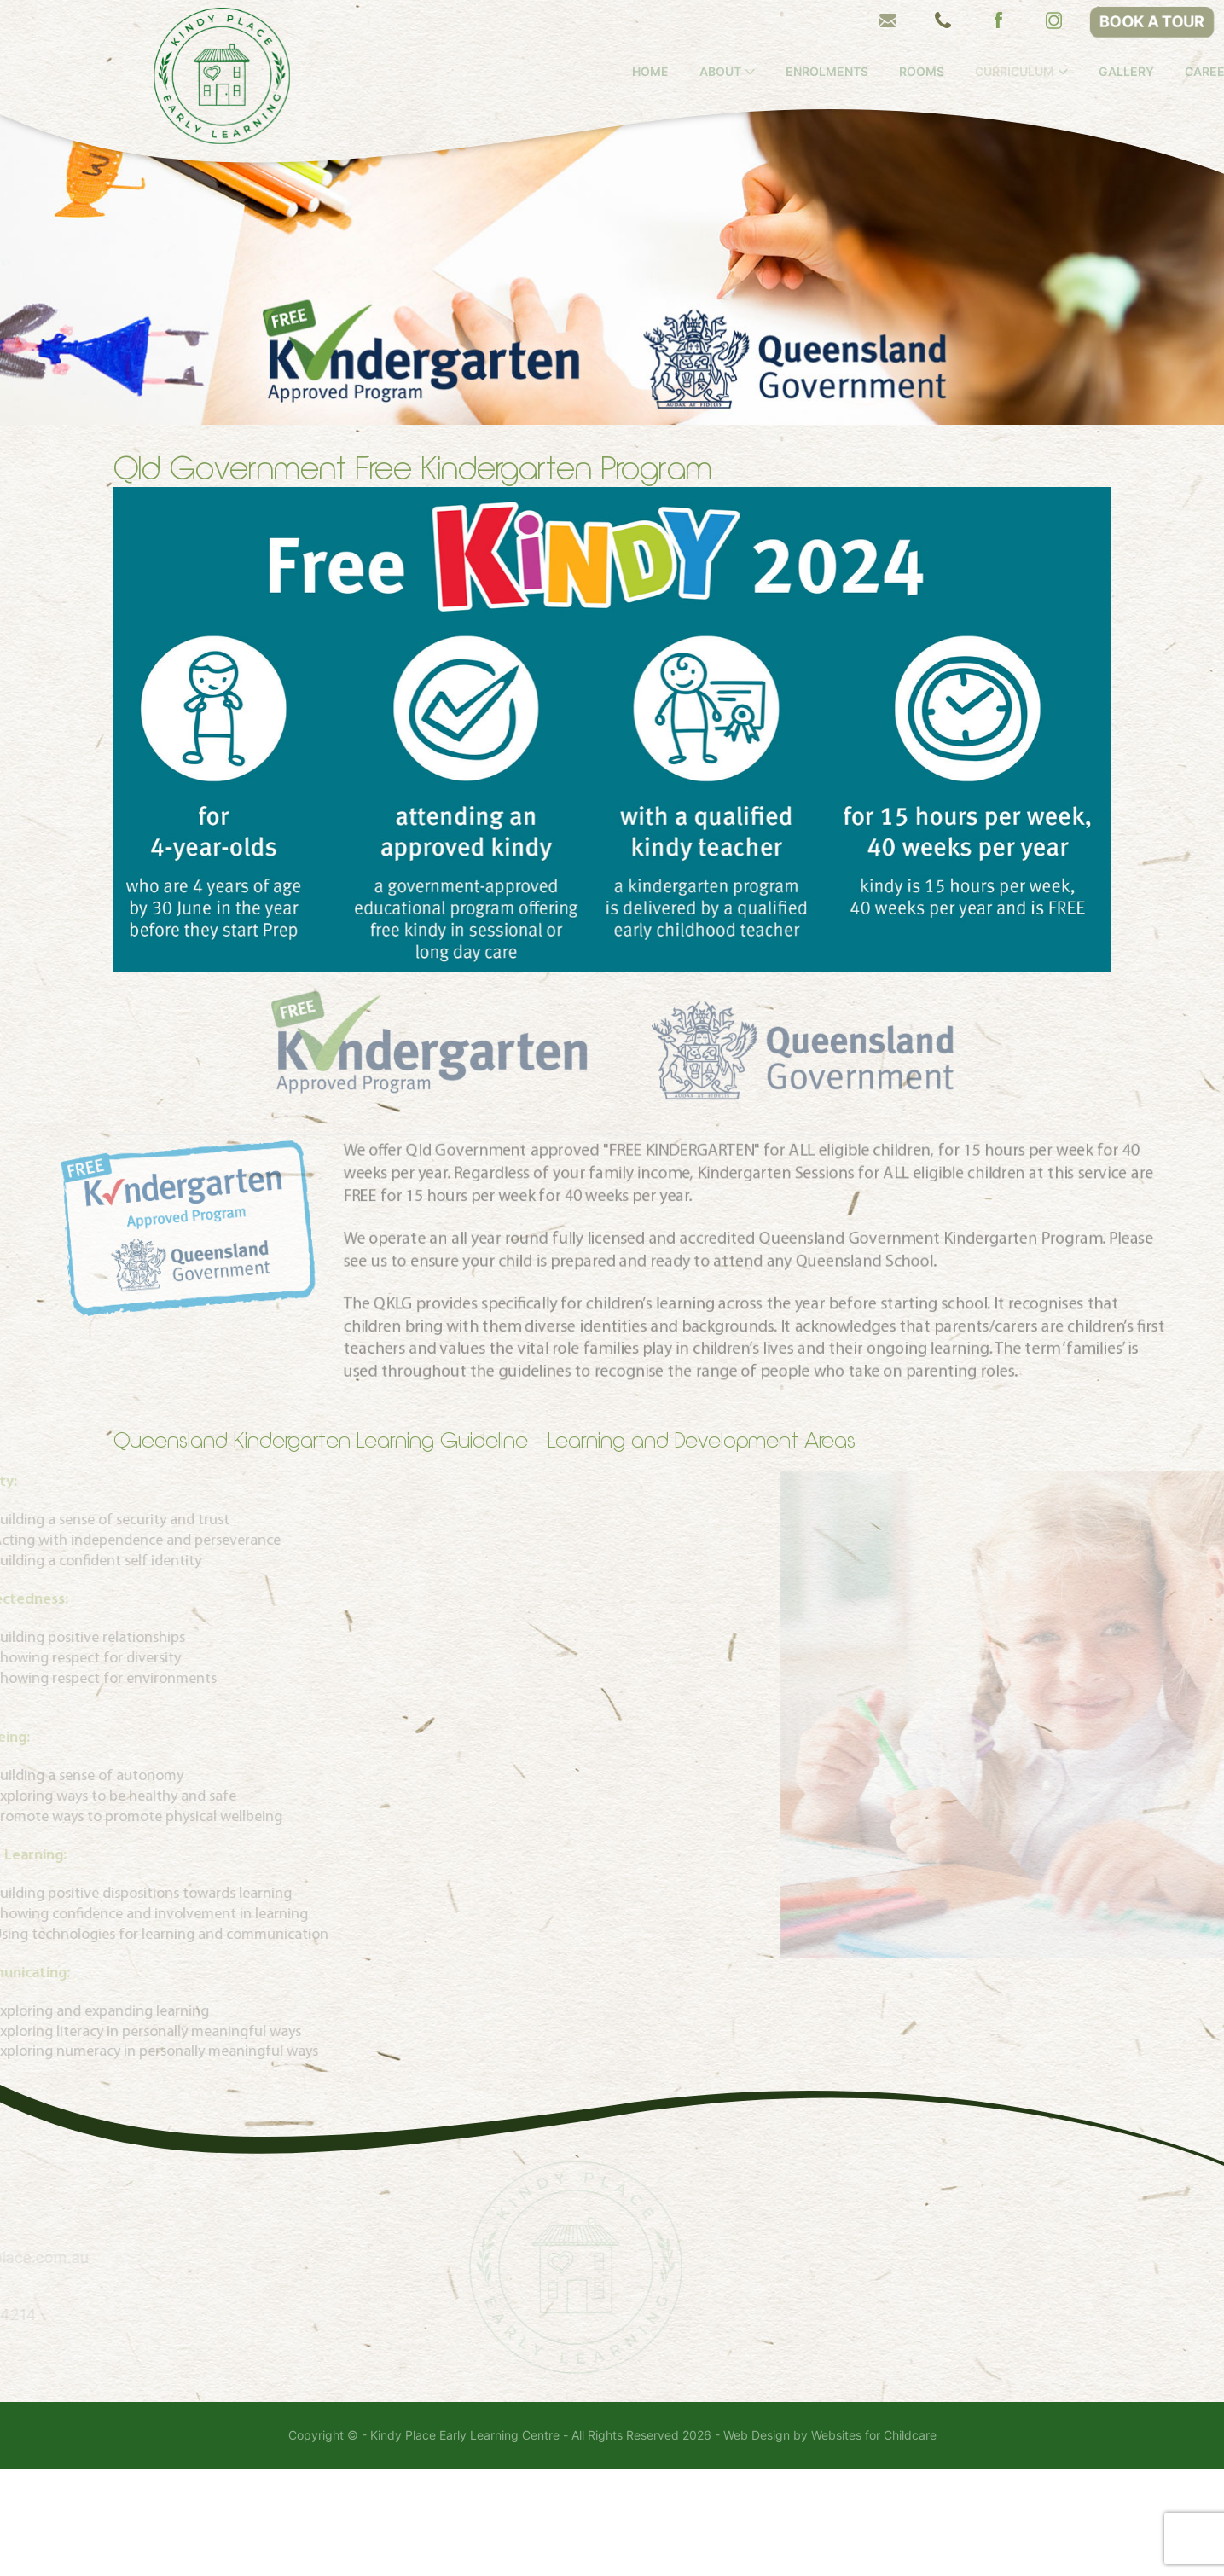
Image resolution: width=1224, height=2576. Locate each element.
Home (715, 71)
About (785, 71)
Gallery (1191, 71)
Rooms (986, 71)
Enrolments (891, 71)
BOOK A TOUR (1151, 21)
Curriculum (1079, 71)
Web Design (756, 2542)
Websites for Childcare (874, 2542)
